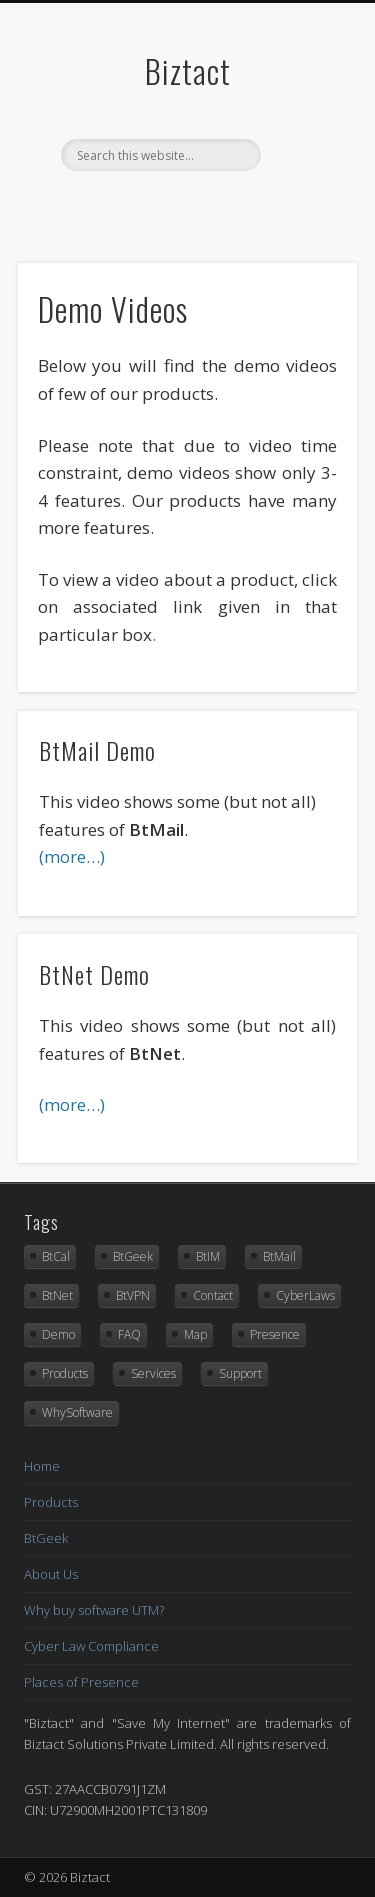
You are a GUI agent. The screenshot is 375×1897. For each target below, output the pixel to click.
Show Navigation (303, 179)
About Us (51, 1574)
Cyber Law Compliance (91, 1646)
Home (42, 1466)
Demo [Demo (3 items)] (58, 1334)
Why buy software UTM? (94, 1610)
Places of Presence (81, 1682)
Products (51, 1502)
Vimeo (226, 205)
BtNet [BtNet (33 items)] (57, 1295)
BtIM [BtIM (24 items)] (208, 1256)
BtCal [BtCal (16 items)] (56, 1256)
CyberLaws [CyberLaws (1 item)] (305, 1295)
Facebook (144, 205)
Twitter (185, 205)
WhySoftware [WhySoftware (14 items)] (77, 1412)
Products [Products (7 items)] (65, 1373)
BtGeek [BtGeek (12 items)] (133, 1256)
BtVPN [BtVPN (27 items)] (133, 1295)
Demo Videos (113, 308)
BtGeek (46, 1538)
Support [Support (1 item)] (240, 1373)
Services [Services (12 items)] (153, 1373)
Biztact (188, 70)
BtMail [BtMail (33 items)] (279, 1256)
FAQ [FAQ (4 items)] (129, 1334)
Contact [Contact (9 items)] (213, 1295)
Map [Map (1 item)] (195, 1334)
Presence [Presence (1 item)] (275, 1334)
